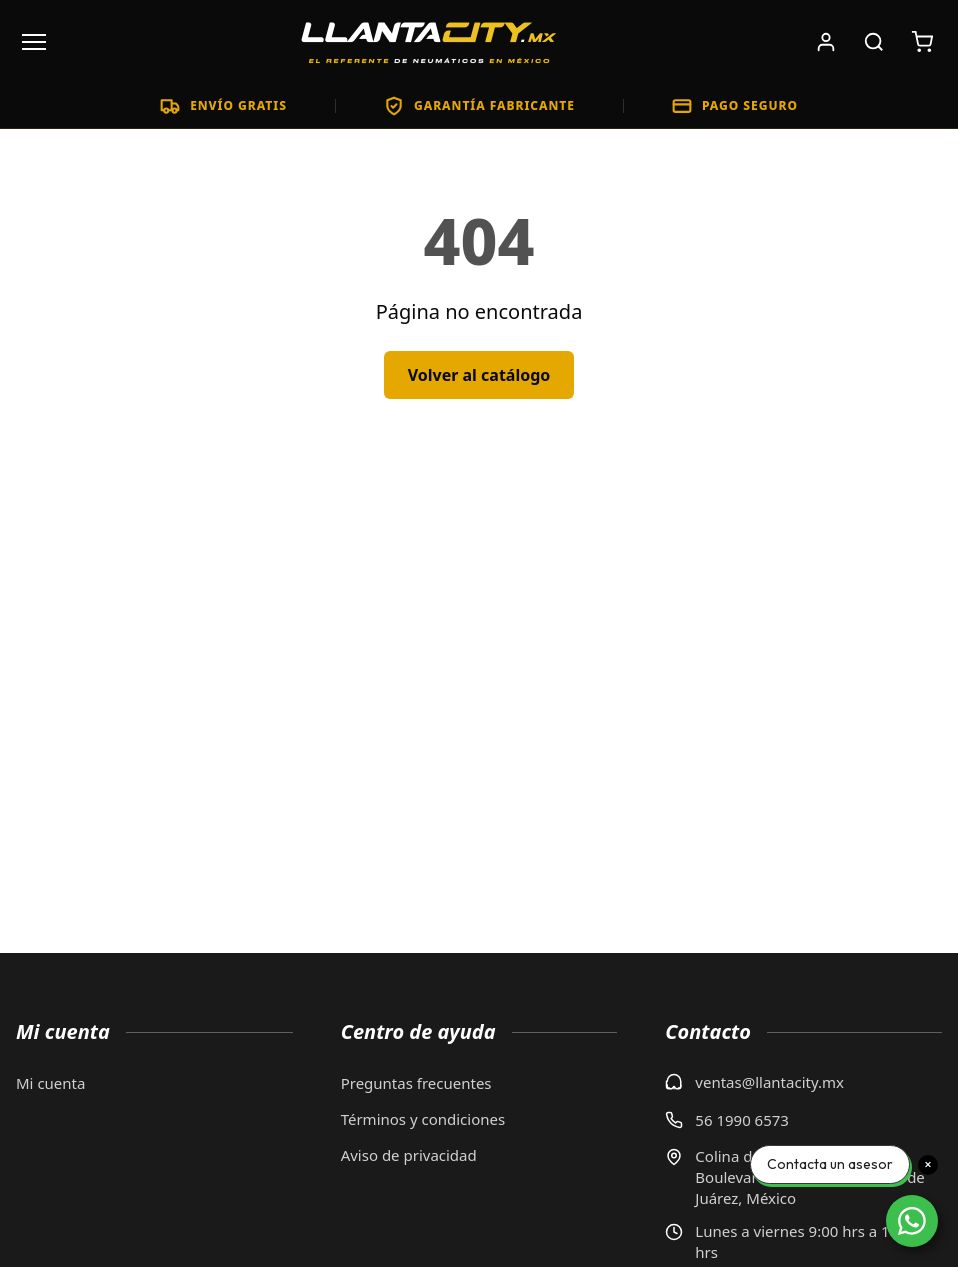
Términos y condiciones (423, 1119)
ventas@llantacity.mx (769, 1082)
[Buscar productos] (874, 42)
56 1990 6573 (742, 1120)
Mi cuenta (50, 1083)
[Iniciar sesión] (826, 42)
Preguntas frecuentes (416, 1083)
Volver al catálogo (479, 375)
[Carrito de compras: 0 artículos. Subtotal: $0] (922, 42)
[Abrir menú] (34, 42)
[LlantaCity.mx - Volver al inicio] (429, 42)
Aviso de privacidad (409, 1155)
